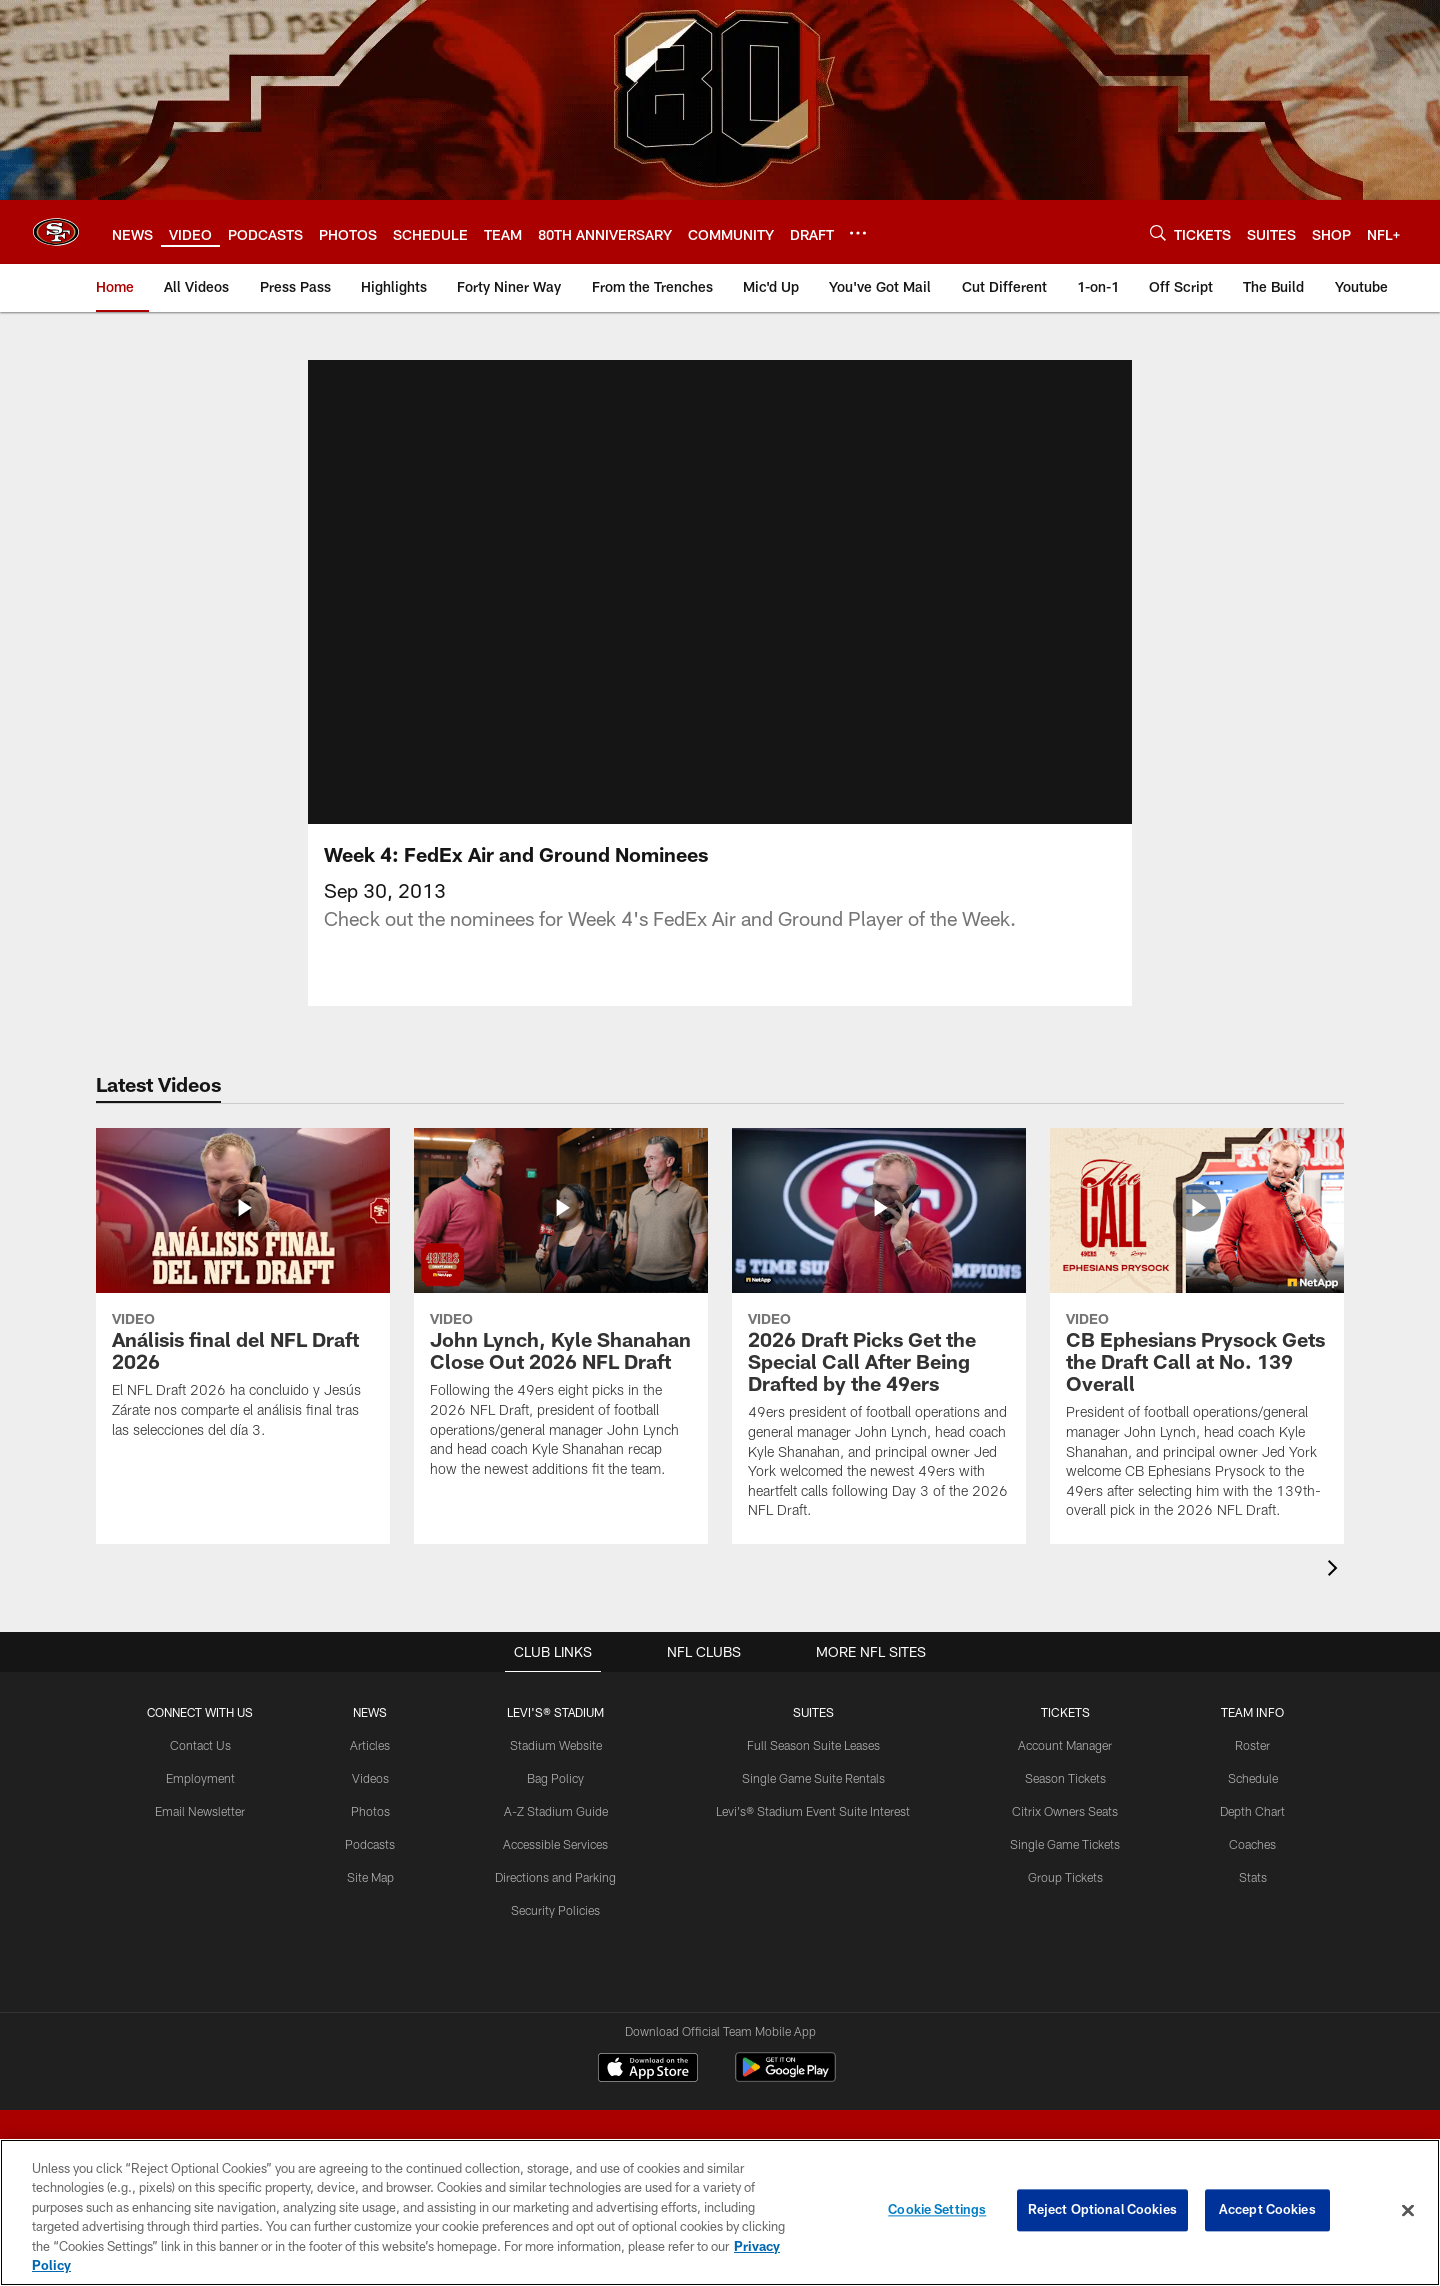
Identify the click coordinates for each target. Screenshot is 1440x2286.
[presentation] (1336, 1570)
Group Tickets (1064, 1876)
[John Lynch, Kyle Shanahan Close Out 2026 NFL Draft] (561, 1315)
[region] (720, 2212)
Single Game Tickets (1065, 1843)
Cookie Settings (937, 2210)
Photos (369, 1810)
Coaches (1252, 1843)
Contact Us (200, 1745)
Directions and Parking (555, 1876)
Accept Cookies (1267, 2210)
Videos (369, 1778)
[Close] (1408, 2211)
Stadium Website (555, 1745)
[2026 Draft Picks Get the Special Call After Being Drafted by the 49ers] (879, 1336)
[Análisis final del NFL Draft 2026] (243, 1296)
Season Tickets (1064, 1778)
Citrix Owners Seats (1065, 1810)
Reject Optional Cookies (1102, 2210)
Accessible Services (555, 1843)
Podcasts (370, 1843)
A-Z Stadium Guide (555, 1810)
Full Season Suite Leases (813, 1745)
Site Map (369, 1876)
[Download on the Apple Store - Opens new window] (648, 2070)
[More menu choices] (858, 233)
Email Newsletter (200, 1810)
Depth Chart (1252, 1810)
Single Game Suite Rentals (812, 1778)
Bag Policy (555, 1778)
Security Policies (555, 1909)
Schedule (1252, 1778)
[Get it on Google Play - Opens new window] (785, 2077)
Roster (1252, 1745)
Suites (812, 1712)
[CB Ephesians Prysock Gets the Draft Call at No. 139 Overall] (1197, 1336)
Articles (370, 1745)
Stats (1252, 1876)
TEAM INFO (1252, 1712)
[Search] (1158, 232)
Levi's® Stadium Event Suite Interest (813, 1810)
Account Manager (1065, 1745)
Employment (200, 1778)
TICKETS (1065, 1712)
